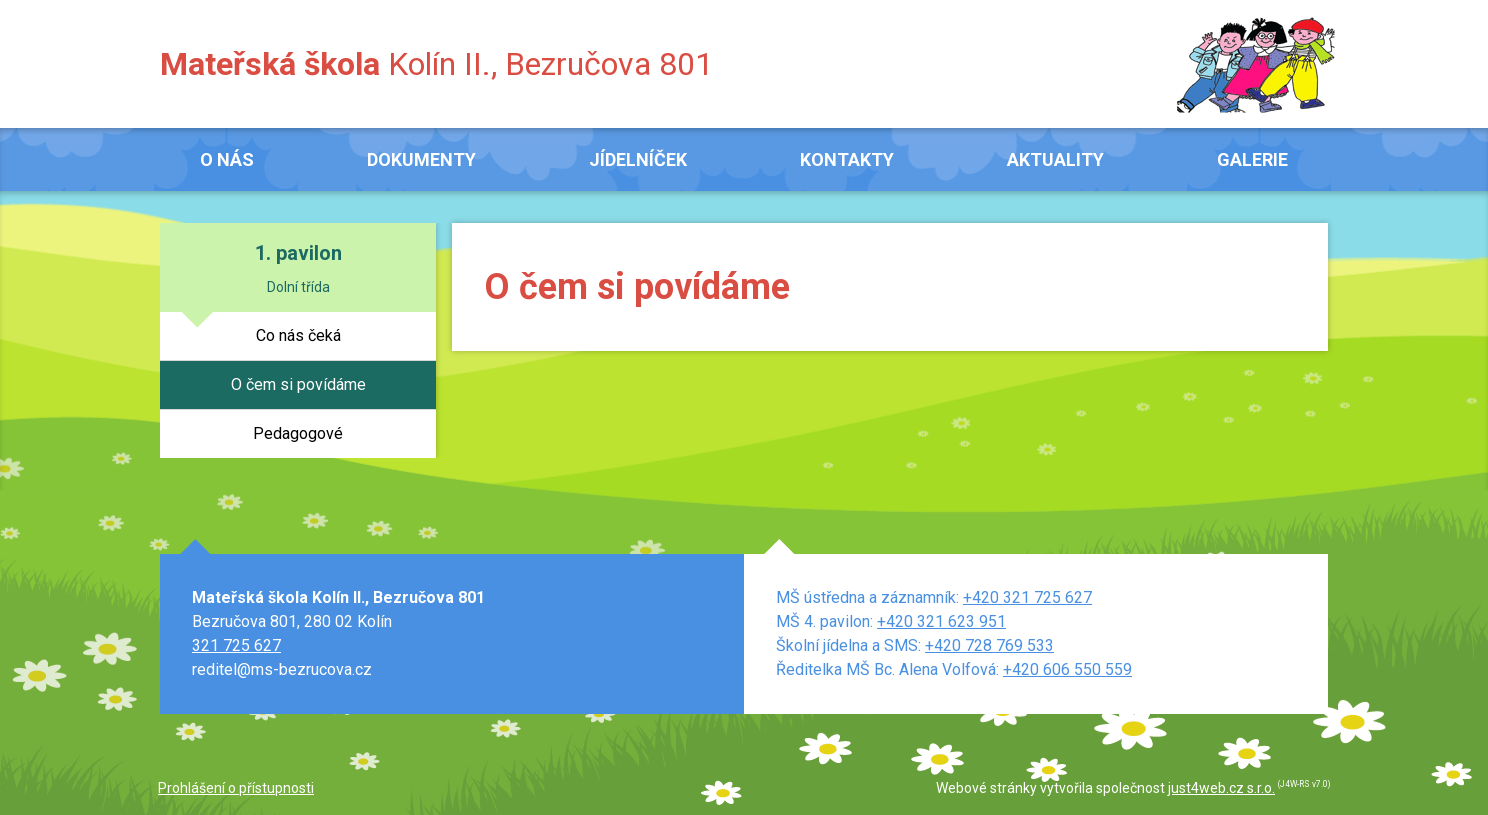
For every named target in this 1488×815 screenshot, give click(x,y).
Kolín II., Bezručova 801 (436, 64)
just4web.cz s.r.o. (1221, 788)
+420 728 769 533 (989, 645)
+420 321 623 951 (941, 621)
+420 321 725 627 (1027, 597)
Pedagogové (298, 433)
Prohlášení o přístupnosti (236, 788)
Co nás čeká (298, 335)
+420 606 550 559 (1067, 669)
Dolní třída (298, 287)
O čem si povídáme (298, 384)
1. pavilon (298, 253)
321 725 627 (236, 645)
